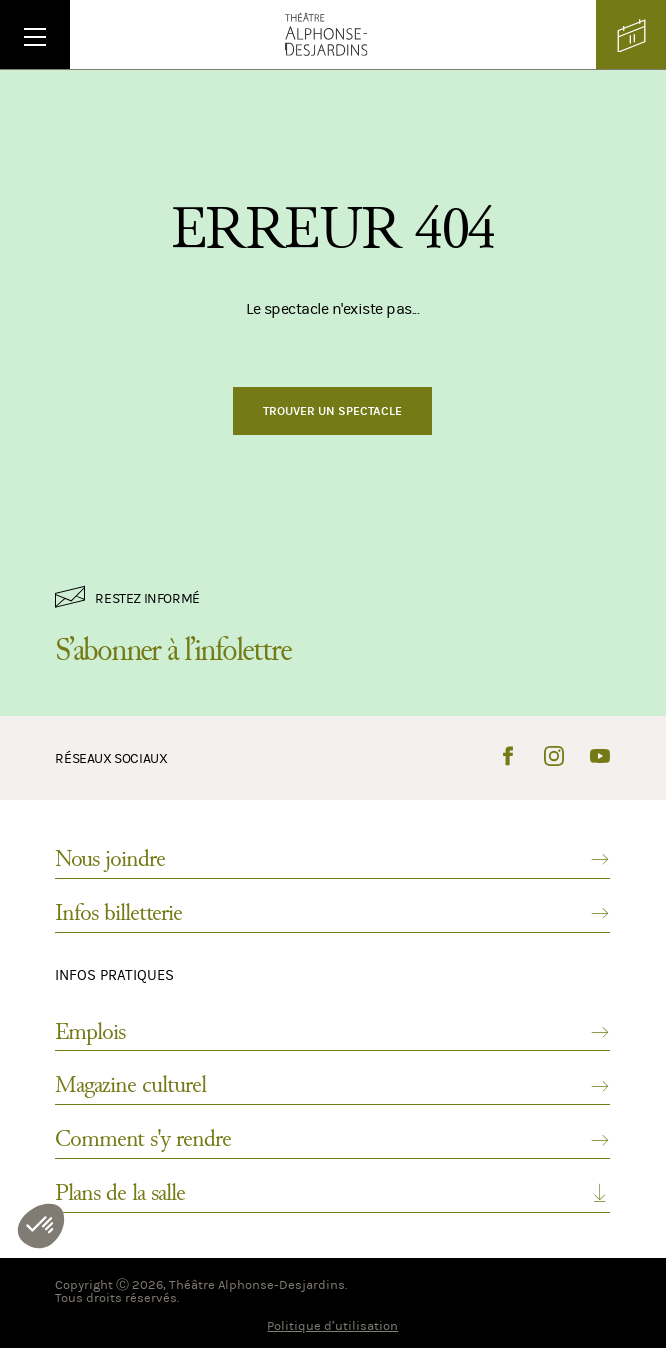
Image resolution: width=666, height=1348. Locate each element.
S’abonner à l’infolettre (173, 650)
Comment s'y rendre (332, 1139)
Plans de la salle (332, 1193)
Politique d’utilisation (332, 1325)
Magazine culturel (332, 1085)
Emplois (332, 1032)
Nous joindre (332, 859)
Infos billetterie (332, 913)
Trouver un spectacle (332, 411)
